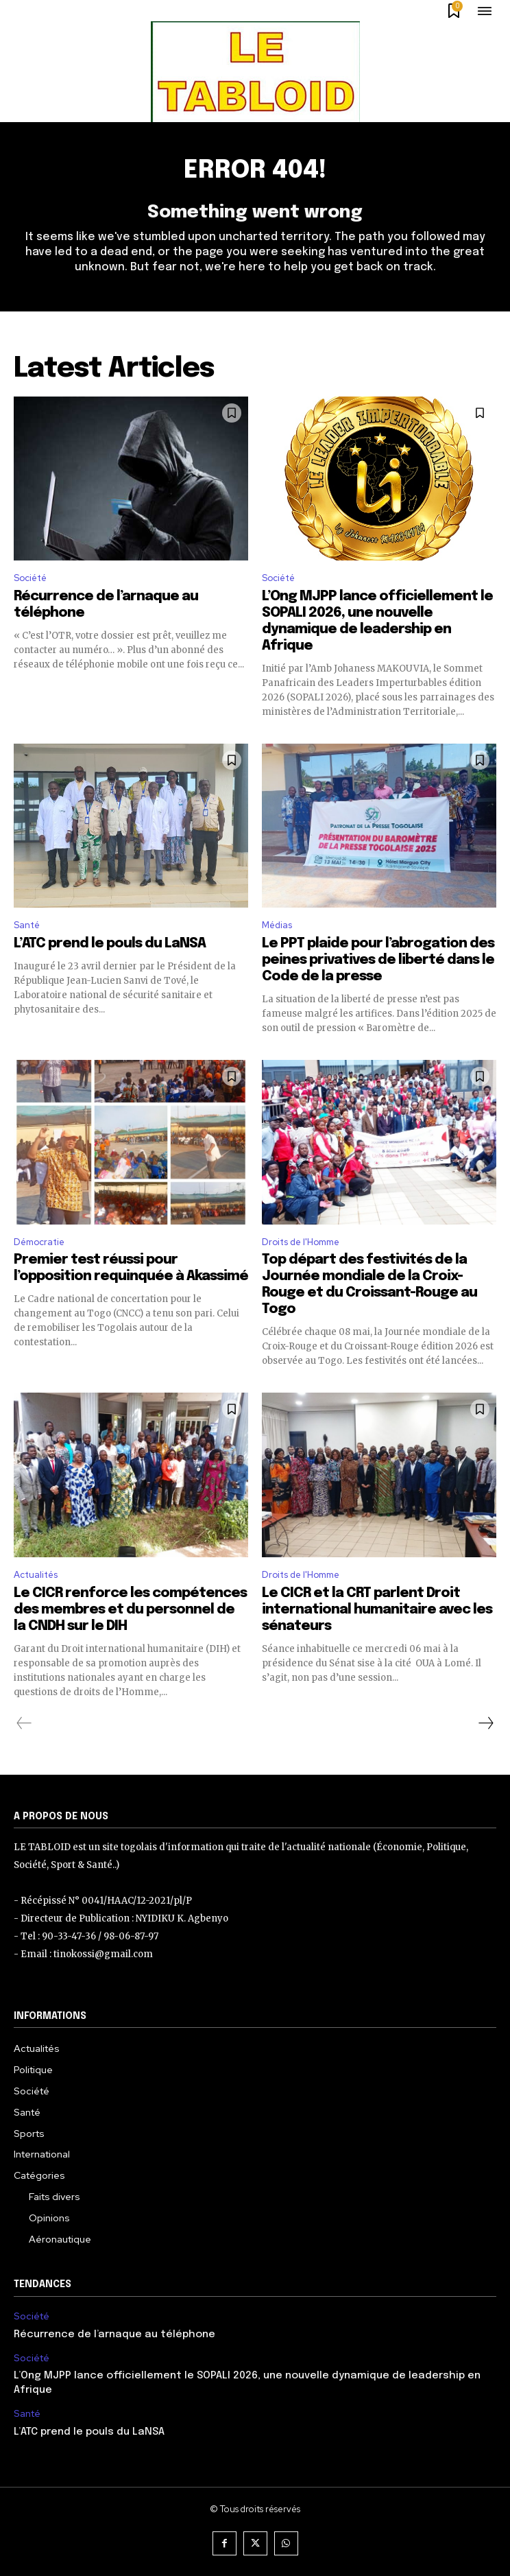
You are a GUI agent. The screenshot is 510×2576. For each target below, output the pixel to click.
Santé (27, 925)
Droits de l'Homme (300, 1242)
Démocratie (39, 1242)
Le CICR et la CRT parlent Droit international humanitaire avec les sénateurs (377, 1609)
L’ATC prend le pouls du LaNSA (110, 943)
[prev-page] (24, 1723)
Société (30, 578)
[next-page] (485, 1723)
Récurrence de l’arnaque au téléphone (114, 2334)
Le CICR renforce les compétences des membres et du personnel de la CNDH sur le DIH (130, 1609)
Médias (277, 925)
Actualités (36, 1575)
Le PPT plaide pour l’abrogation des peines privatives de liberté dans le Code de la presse (378, 960)
